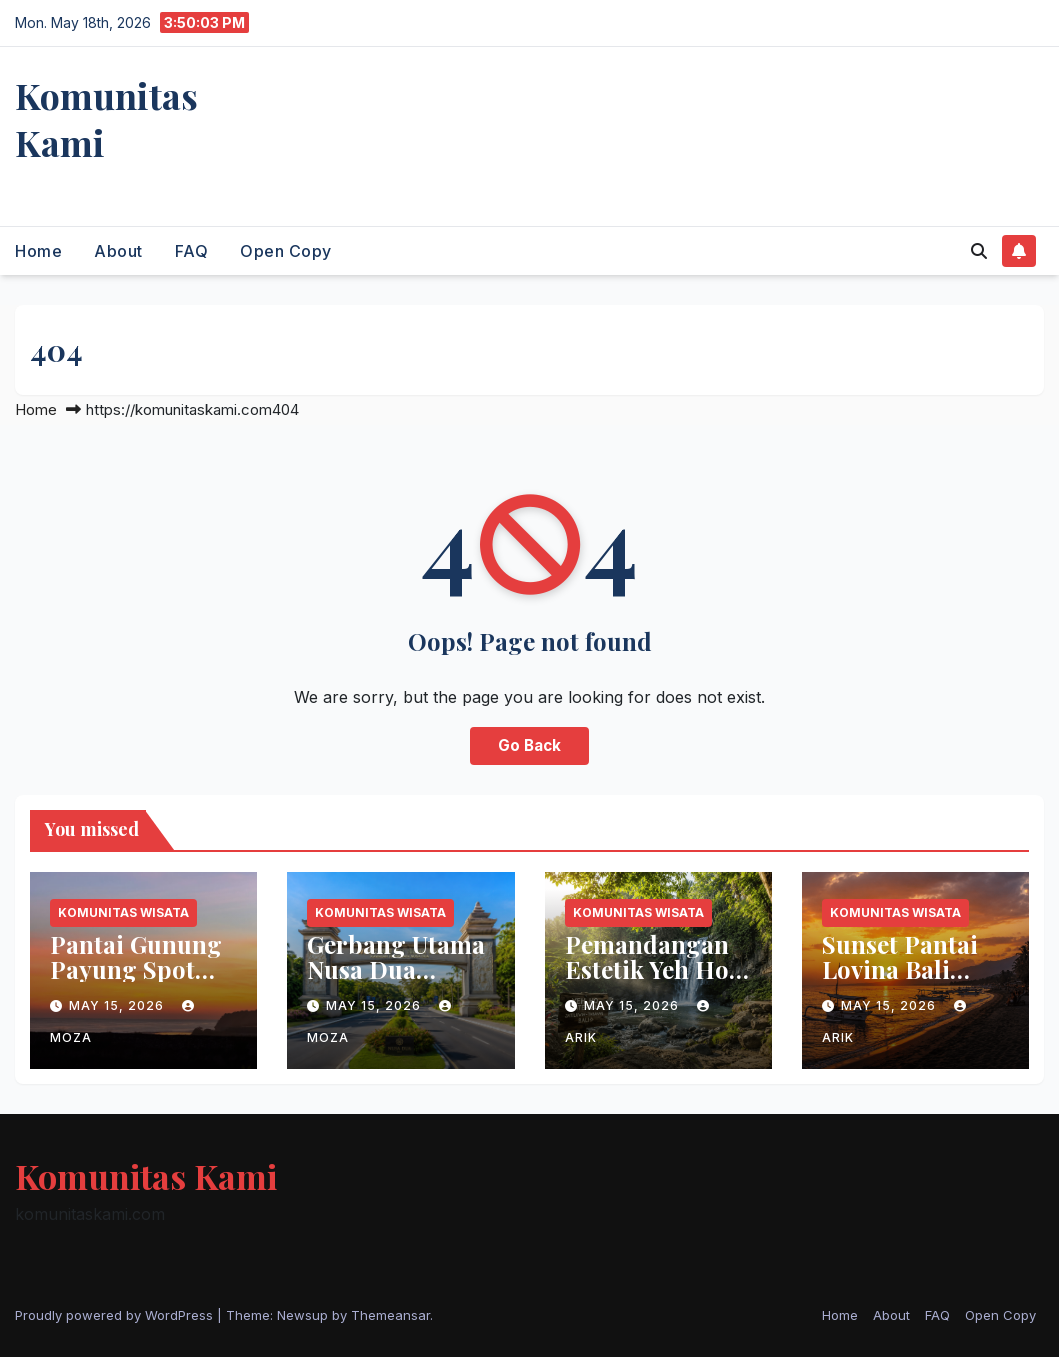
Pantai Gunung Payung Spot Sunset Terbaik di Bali (136, 981)
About (118, 251)
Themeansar (390, 1315)
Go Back (529, 745)
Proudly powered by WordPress (116, 1315)
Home (38, 251)
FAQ (192, 251)
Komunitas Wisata (123, 912)
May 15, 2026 (118, 1005)
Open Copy (286, 251)
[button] (979, 251)
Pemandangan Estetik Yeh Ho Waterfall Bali (647, 969)
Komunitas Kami (106, 118)
